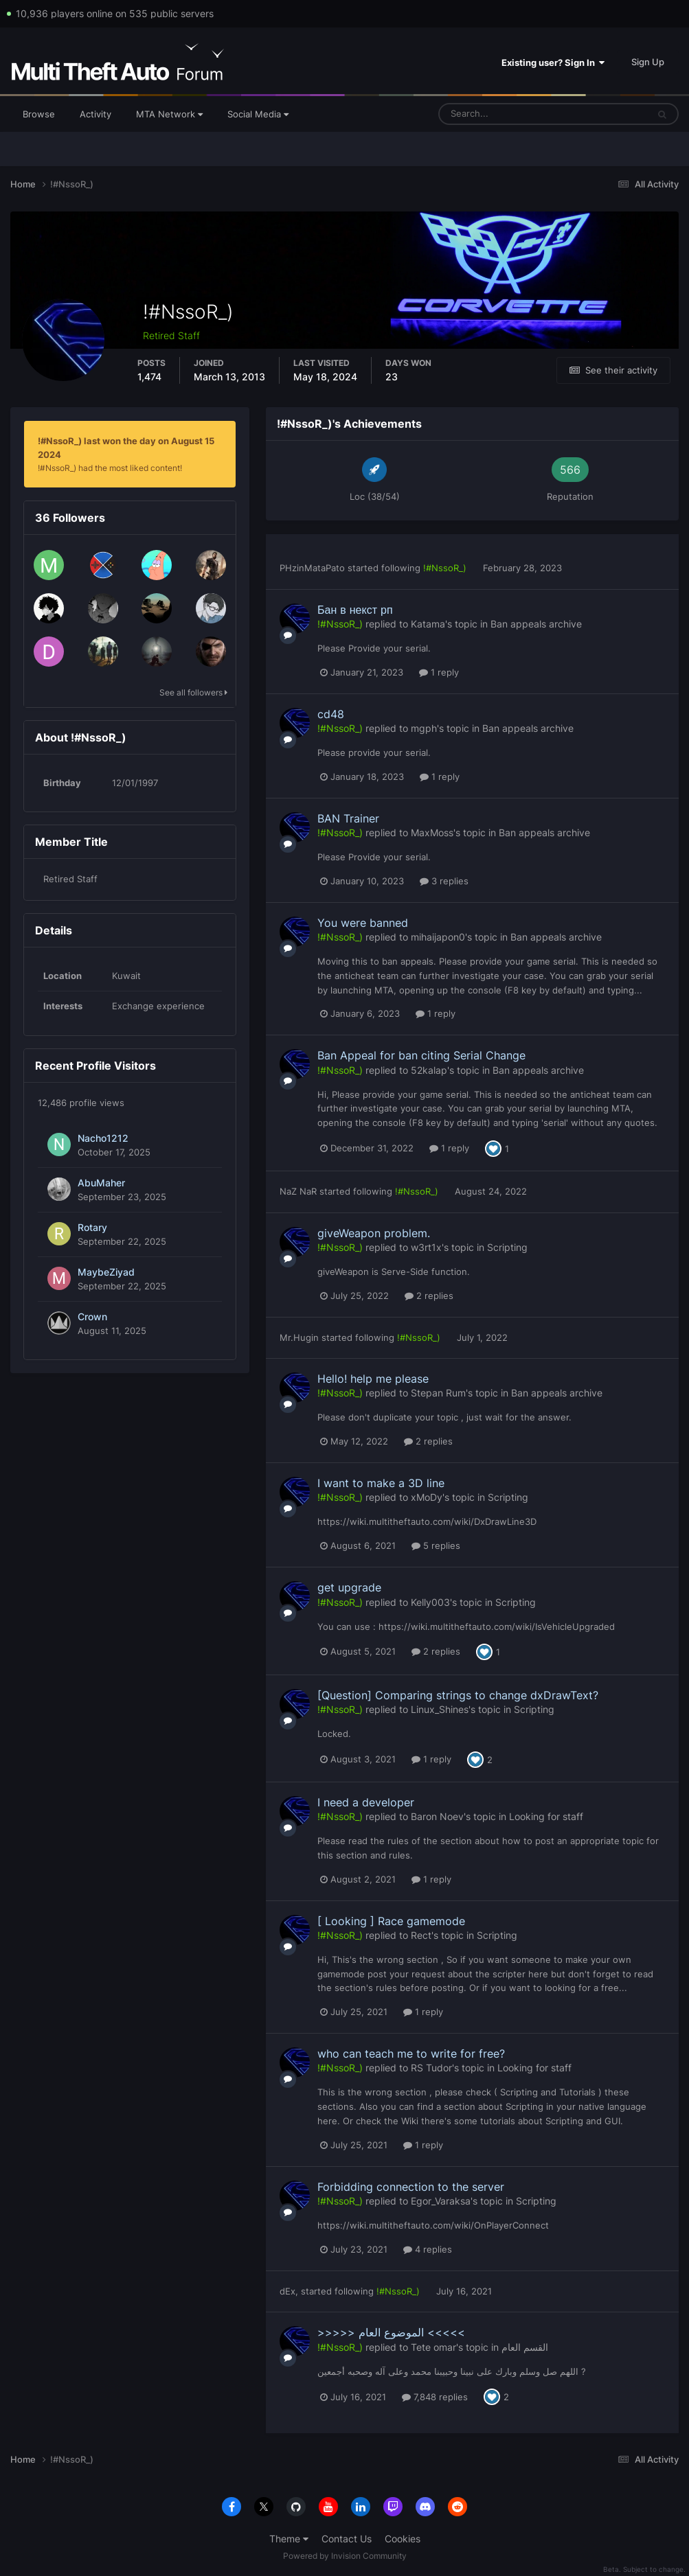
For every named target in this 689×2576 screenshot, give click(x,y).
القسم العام (524, 2347)
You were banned (362, 923)
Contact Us (346, 2538)
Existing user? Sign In (553, 62)
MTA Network (169, 113)
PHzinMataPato (312, 567)
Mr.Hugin (299, 1337)
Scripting (507, 1247)
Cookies (402, 2538)
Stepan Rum (438, 1393)
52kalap (429, 1070)
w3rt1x (426, 1247)
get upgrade (349, 1587)
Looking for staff (546, 1816)
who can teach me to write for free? (411, 2053)
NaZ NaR (298, 1191)
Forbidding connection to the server (410, 2187)
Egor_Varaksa (441, 2201)
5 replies (435, 1545)
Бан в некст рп (355, 610)
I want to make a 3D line (380, 1483)
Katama (428, 624)
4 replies (427, 2249)
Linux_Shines (439, 1709)
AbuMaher (101, 1182)
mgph (424, 728)
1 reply (439, 672)
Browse (39, 113)
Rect (421, 1935)
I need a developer (365, 1802)
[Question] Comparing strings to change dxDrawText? (457, 1695)
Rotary (92, 1227)
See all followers (193, 692)
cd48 (330, 714)
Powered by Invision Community (345, 2556)
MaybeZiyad (106, 1272)
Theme (288, 2538)
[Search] (500, 114)
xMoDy (426, 1497)
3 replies (444, 880)
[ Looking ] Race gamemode (391, 1921)
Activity (95, 113)
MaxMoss (432, 832)
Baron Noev (437, 1816)
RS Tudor (431, 2067)
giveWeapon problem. (373, 1233)
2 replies (429, 1295)
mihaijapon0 (438, 937)
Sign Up (647, 61)
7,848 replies (435, 2396)
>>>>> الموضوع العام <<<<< (391, 2332)
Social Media (258, 113)
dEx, (289, 2291)
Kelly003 (430, 1602)
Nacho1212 (103, 1138)
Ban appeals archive (536, 624)
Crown (92, 1316)
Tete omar (433, 2347)
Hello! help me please (373, 1378)
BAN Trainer (348, 818)
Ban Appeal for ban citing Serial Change (421, 1055)
